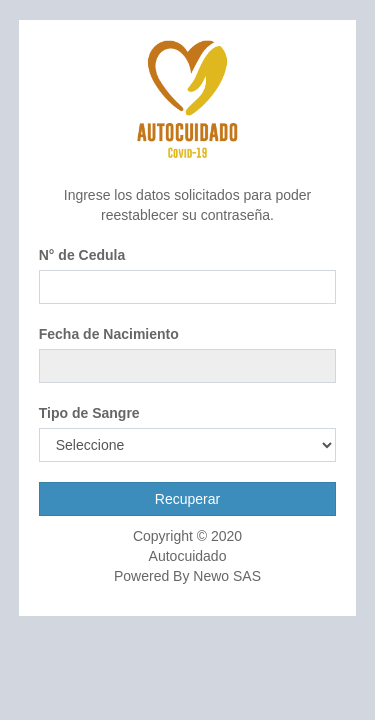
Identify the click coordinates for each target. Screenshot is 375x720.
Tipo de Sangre (89, 413)
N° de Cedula (82, 255)
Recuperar (187, 499)
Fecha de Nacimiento (109, 334)
